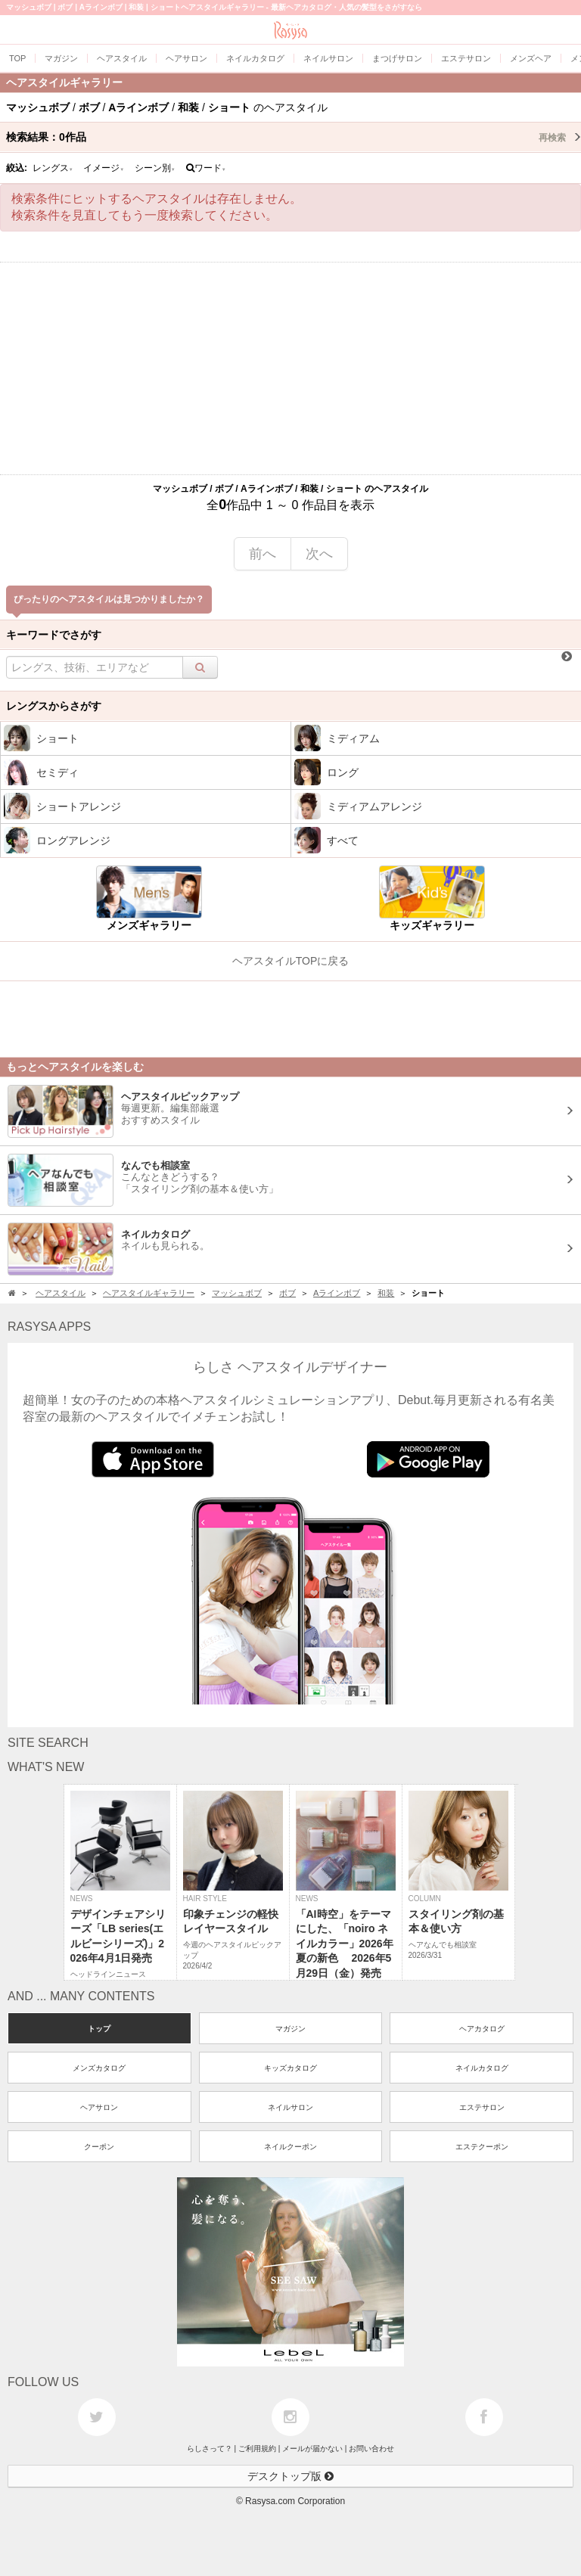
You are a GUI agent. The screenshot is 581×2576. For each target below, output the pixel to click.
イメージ (103, 168)
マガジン (290, 2028)
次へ (319, 553)
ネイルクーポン (290, 2147)
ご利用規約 (257, 2448)
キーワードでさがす (53, 635)
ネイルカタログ (481, 2068)
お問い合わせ (371, 2448)
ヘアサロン (99, 2107)
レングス (53, 168)
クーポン (99, 2147)
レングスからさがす (53, 706)
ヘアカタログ (482, 2028)
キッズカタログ (290, 2068)
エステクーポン (481, 2147)
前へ (262, 553)
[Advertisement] (290, 368)
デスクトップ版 (290, 2476)
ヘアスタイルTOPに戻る (291, 961)
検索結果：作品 (293, 137)
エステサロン (482, 2107)
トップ (99, 2028)
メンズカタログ (99, 2068)
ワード (206, 168)
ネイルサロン (290, 2107)
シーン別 (155, 168)
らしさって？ (209, 2448)
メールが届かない (312, 2448)
